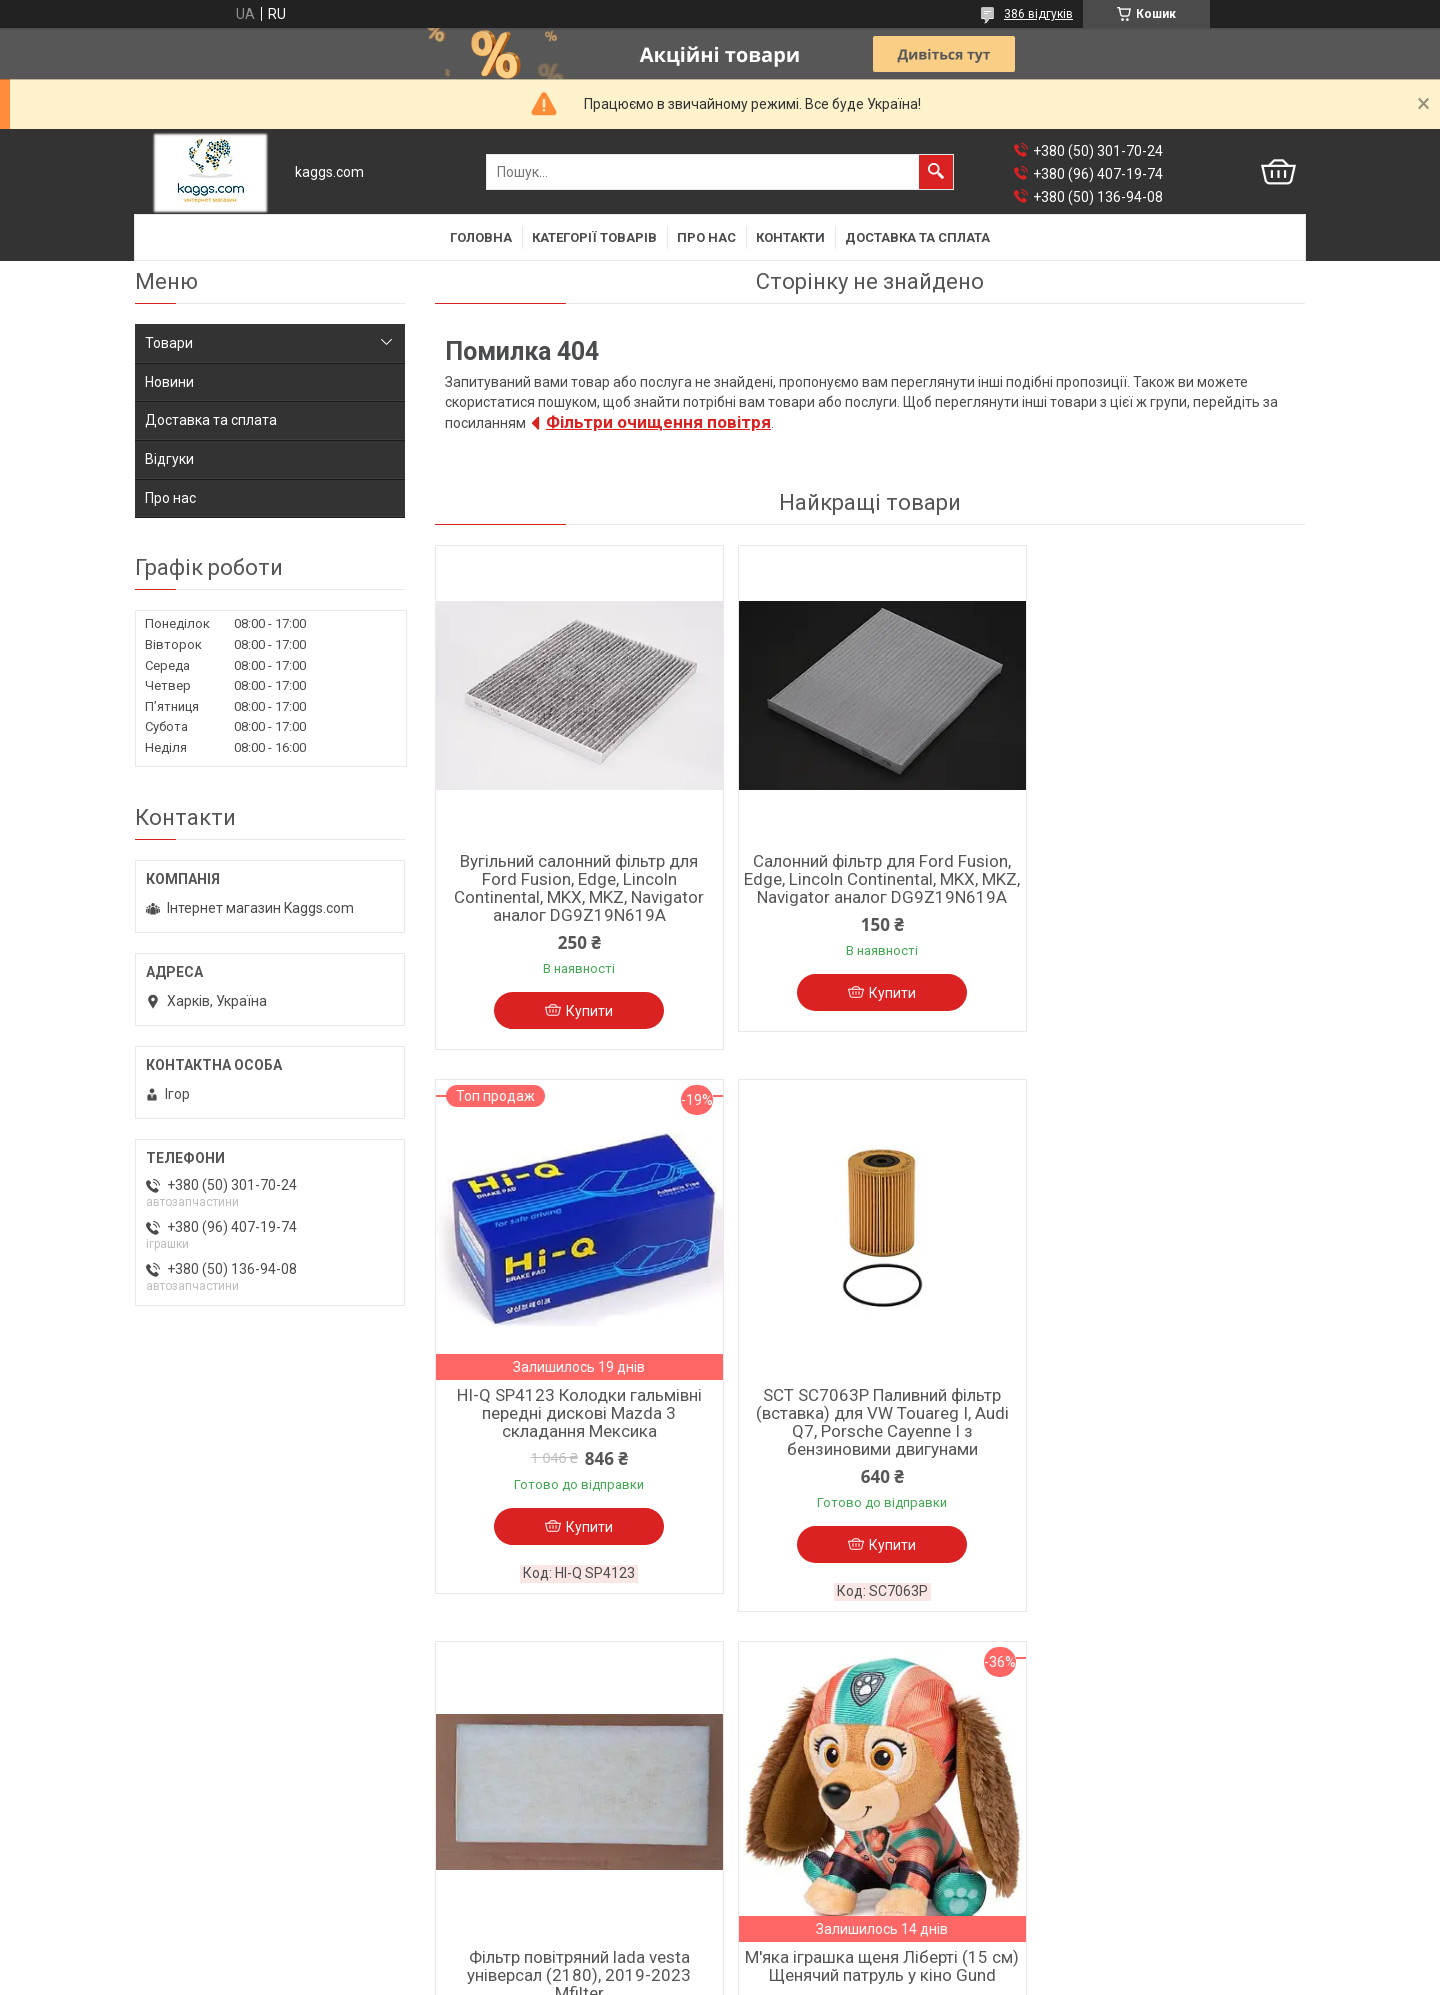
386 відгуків (1038, 14)
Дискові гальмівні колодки (520, 1780)
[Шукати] (936, 172)
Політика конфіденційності (884, 1976)
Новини (169, 382)
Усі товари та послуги (1215, 1665)
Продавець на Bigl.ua (720, 1958)
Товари (169, 343)
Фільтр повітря (184, 1832)
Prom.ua (816, 1940)
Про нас (706, 237)
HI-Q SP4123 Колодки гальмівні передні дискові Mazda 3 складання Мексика (1164, 879)
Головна (481, 237)
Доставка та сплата (917, 237)
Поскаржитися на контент (725, 1976)
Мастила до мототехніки (810, 1800)
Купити (585, 1011)
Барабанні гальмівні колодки (527, 1806)
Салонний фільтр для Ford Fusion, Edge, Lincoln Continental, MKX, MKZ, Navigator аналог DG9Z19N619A (870, 888)
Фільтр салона (182, 1780)
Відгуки (169, 459)
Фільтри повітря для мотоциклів (836, 1826)
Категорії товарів (594, 237)
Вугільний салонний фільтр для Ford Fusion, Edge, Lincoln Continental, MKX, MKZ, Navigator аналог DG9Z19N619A (575, 888)
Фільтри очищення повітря (658, 422)
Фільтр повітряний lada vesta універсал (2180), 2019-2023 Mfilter (870, 1424)
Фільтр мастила (187, 1806)
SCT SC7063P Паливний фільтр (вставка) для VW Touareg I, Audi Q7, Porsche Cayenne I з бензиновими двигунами (575, 1433)
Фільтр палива (183, 1858)
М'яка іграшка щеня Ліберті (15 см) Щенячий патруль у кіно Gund (1165, 1415)
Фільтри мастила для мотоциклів (839, 1852)
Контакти (790, 237)
